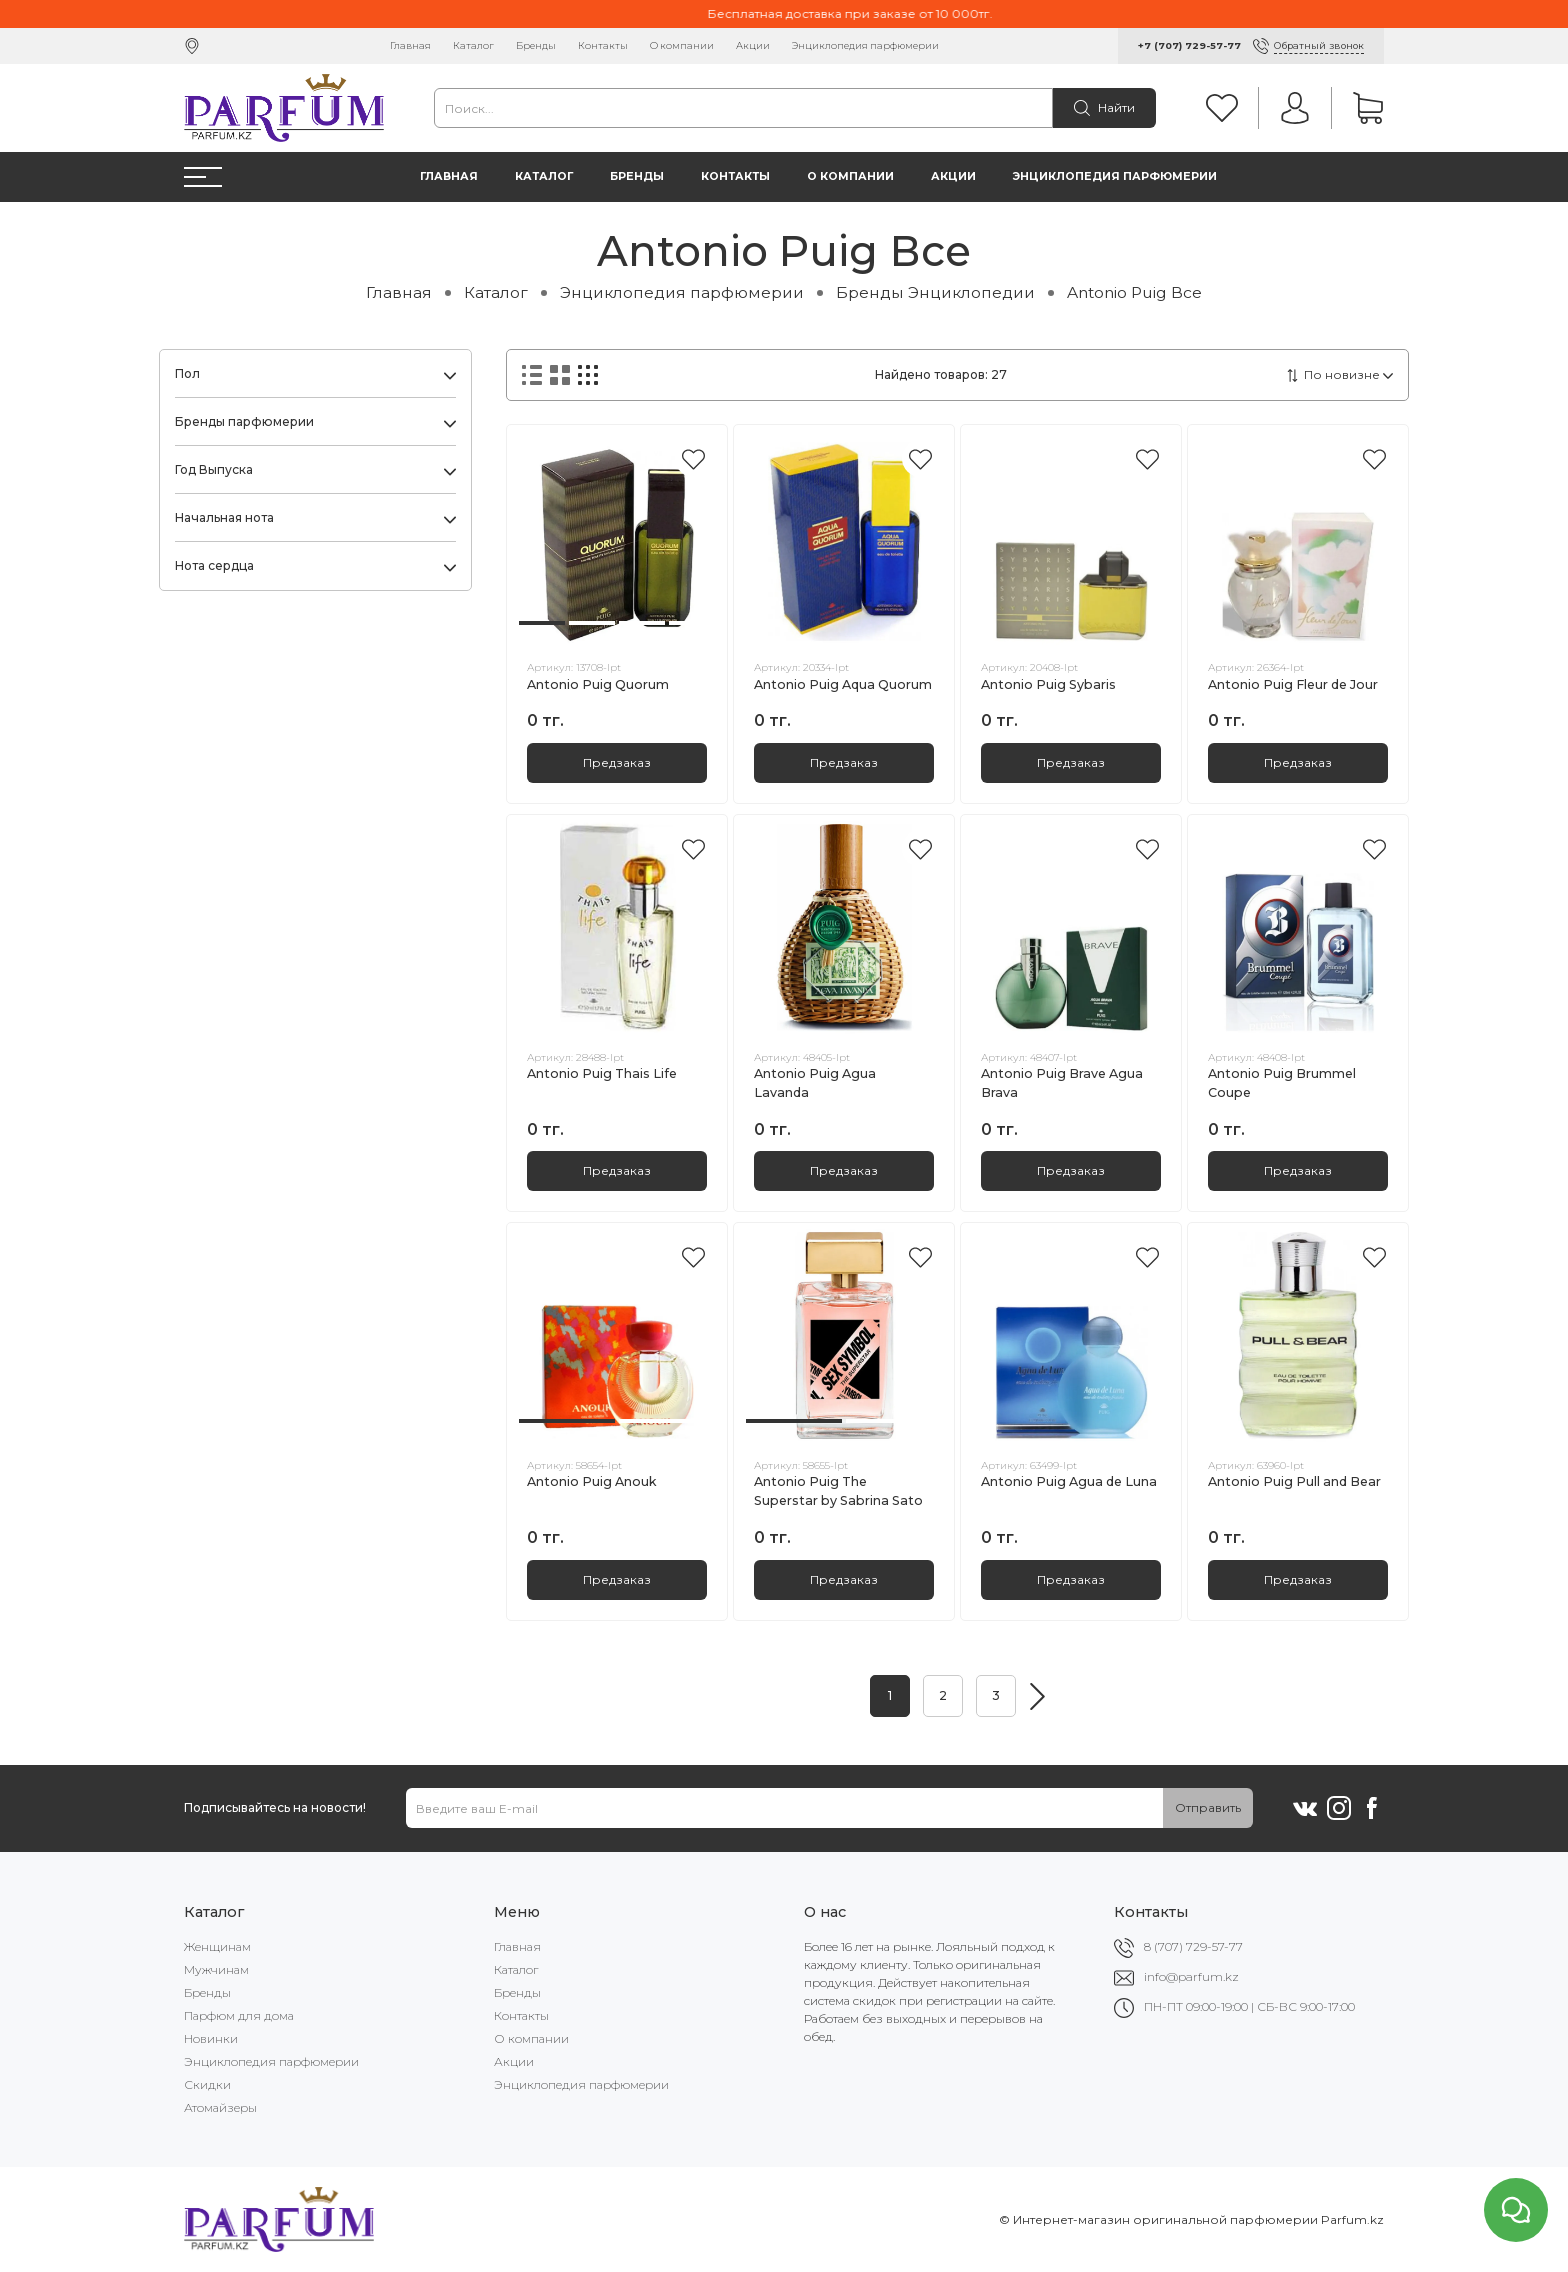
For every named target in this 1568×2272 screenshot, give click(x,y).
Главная (410, 45)
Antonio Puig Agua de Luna (1069, 1481)
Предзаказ (617, 762)
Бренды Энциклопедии (935, 292)
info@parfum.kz (1191, 1976)
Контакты (603, 45)
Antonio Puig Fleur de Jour (1293, 684)
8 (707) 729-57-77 (1193, 1946)
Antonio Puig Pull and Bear (1294, 1481)
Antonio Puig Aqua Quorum (843, 684)
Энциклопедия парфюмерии (865, 45)
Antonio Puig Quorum (598, 684)
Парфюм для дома (239, 2015)
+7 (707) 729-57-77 (1189, 45)
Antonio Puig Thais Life (602, 1073)
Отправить (1208, 1807)
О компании (682, 45)
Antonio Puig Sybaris (1048, 684)
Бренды (536, 45)
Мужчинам (216, 1969)
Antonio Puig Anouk (592, 1481)
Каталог (473, 45)
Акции (753, 45)
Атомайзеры (220, 2107)
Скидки (207, 2084)
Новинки (211, 2038)
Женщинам (217, 1946)
